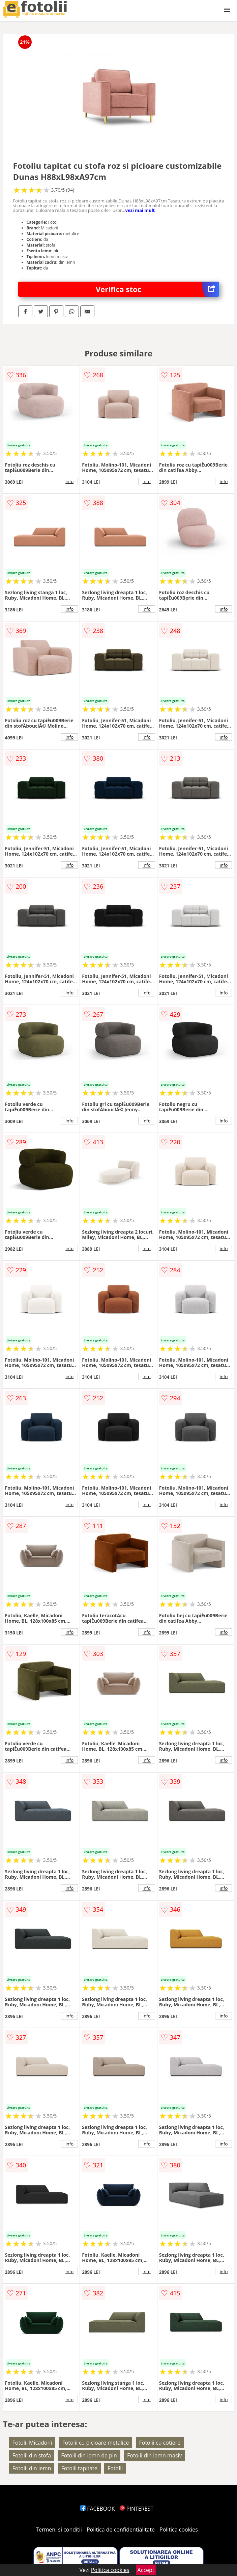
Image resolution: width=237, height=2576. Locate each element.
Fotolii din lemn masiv (154, 2455)
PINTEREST (136, 2508)
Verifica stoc (157, 289)
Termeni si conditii (59, 2529)
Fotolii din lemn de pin (89, 2455)
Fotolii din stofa (31, 2455)
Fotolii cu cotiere (160, 2442)
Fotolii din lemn (31, 2468)
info (69, 481)
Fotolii (115, 2468)
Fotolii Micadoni (32, 2442)
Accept (146, 2570)
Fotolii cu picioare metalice (95, 2442)
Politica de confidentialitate (121, 2529)
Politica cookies (178, 2529)
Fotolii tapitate (79, 2468)
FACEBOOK (97, 2508)
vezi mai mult (140, 210)
